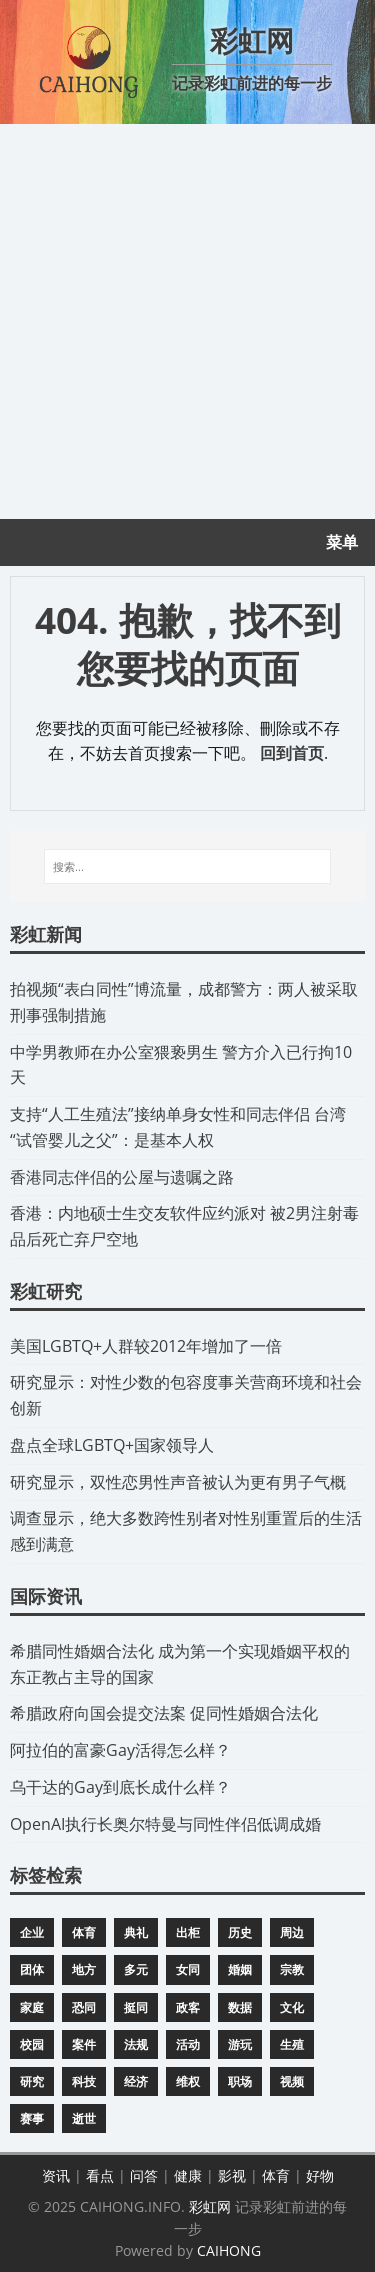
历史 (240, 1932)
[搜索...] (188, 867)
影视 (232, 2175)
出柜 (188, 1932)
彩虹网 (210, 2206)
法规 (136, 2044)
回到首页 (292, 753)
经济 (136, 2081)
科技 (84, 2081)
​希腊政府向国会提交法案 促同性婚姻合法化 (164, 1713)
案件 (84, 2044)
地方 (84, 1969)
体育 (84, 1932)
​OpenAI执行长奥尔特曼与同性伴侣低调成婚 (165, 1824)
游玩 (240, 2044)
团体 (32, 1969)
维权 (188, 2081)
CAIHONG (229, 2250)
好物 (320, 2175)
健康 (188, 2175)
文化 (292, 2007)
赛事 (32, 2118)
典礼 (136, 1932)
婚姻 (240, 1969)
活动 (188, 2044)
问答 (144, 2175)
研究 (32, 2081)
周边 (292, 1932)
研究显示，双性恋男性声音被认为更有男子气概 (178, 1482)
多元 (136, 1969)
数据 (240, 2007)
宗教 (292, 1969)
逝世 (84, 2118)
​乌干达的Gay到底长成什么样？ (120, 1787)
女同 (188, 1969)
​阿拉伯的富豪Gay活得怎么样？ (120, 1750)
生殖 (292, 2044)
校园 (32, 2044)
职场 (240, 2081)
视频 (292, 2081)
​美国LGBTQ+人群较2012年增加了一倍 (146, 1346)
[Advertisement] (187, 321)
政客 (188, 2007)
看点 (100, 2175)
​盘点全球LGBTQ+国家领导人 (112, 1445)
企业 (32, 1932)
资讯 (56, 2175)
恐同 (84, 2007)
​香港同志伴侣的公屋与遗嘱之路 (122, 1177)
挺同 (136, 2007)
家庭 (32, 2007)
